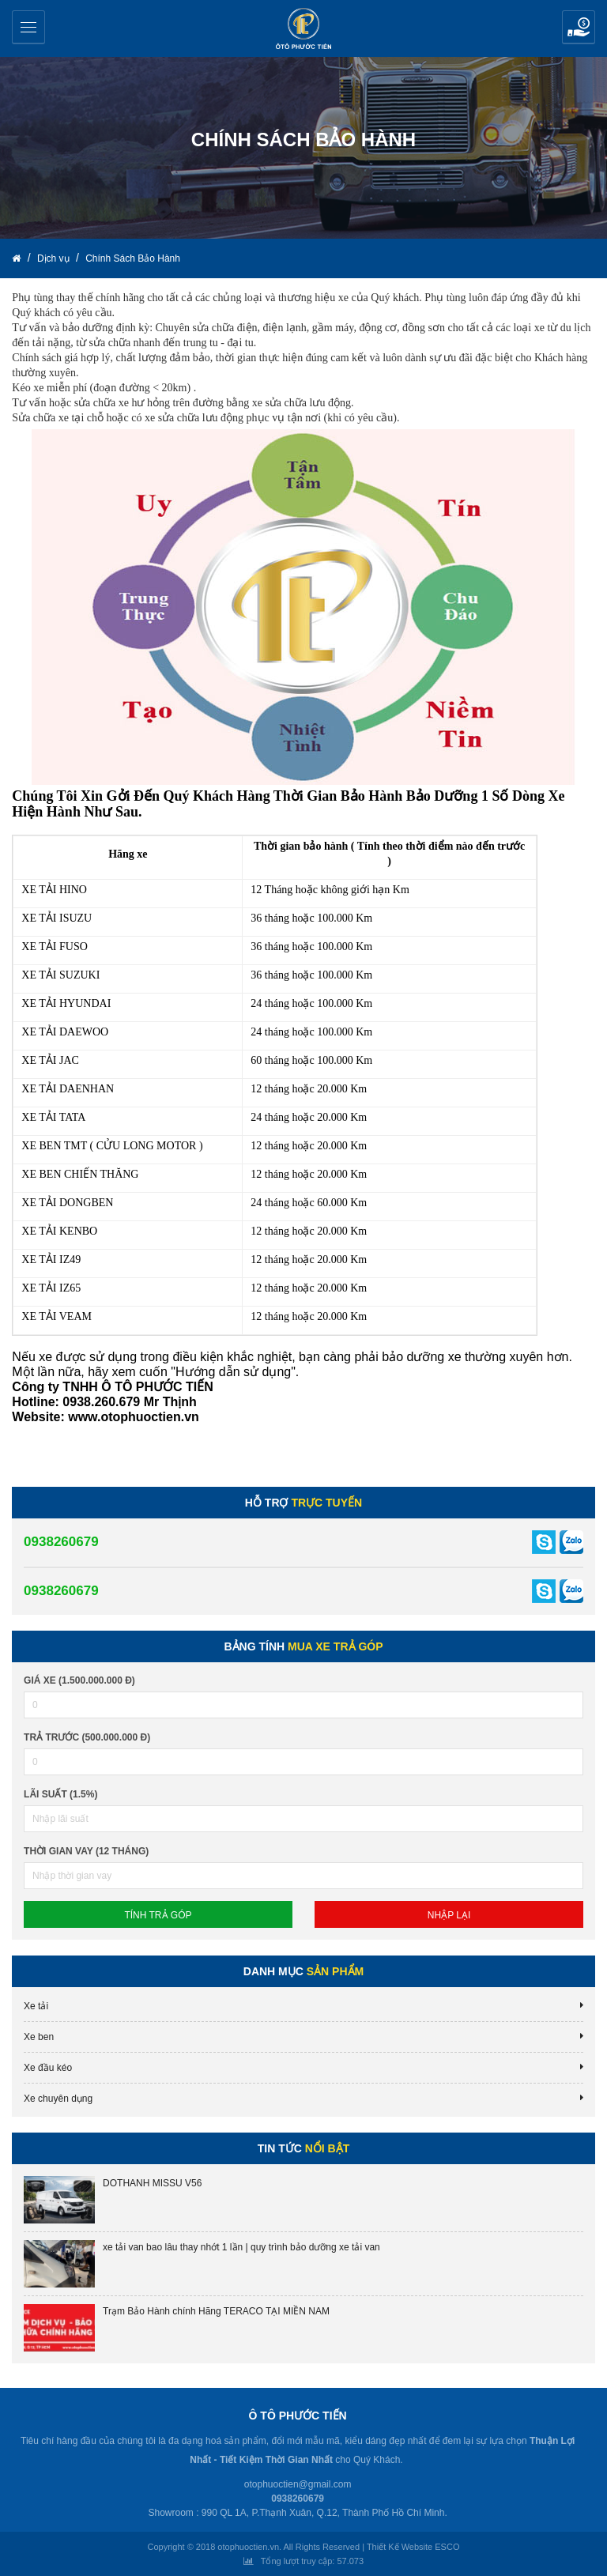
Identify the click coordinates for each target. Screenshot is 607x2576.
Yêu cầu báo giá (578, 27)
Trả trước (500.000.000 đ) (87, 1737)
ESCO (447, 2546)
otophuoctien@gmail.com (298, 2484)
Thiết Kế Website (399, 2546)
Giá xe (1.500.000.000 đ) (79, 1680)
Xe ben (39, 2036)
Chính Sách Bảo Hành (132, 258)
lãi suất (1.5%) (60, 1794)
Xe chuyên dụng (58, 2098)
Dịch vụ (54, 258)
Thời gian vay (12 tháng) (86, 1851)
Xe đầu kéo (48, 2067)
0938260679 (61, 1541)
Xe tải (36, 2006)
